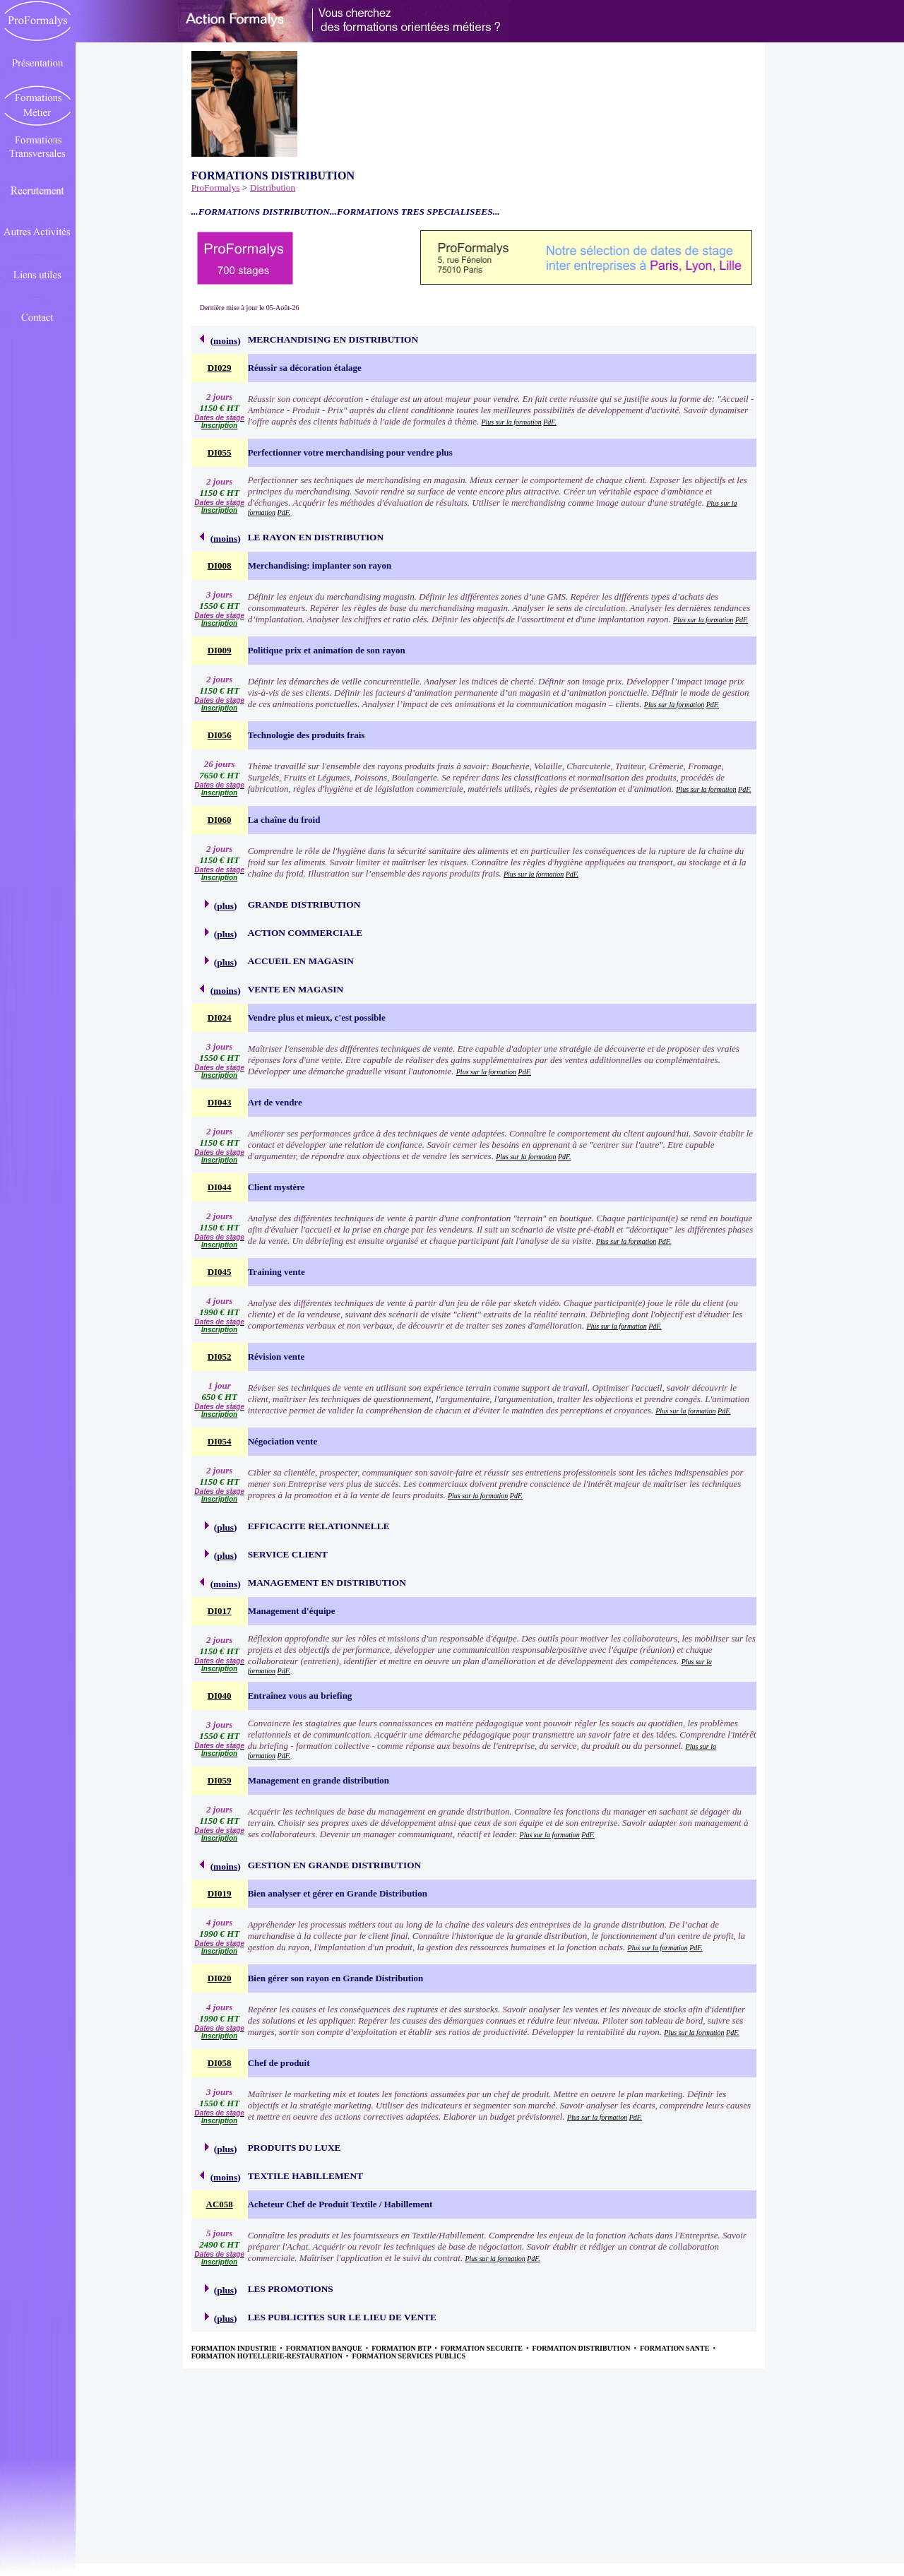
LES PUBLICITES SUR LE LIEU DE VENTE (342, 2317)
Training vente (276, 1271)
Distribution (272, 187)
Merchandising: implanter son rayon (320, 565)
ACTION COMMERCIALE (305, 932)
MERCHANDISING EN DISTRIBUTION (333, 339)
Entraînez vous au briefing (300, 1695)
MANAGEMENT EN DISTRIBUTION (327, 1582)
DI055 (220, 452)
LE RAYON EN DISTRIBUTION (315, 537)
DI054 (220, 1441)
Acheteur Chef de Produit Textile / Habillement (340, 2204)
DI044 (220, 1187)
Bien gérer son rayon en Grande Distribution (336, 1978)
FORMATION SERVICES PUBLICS (408, 2356)
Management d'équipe (291, 1610)
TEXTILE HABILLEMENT (305, 2176)
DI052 (220, 1356)
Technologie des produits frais (306, 735)
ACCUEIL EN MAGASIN (301, 961)
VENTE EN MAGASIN (296, 989)
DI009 (220, 650)
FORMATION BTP (401, 2348)
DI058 (220, 2063)
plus (225, 906)
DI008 (220, 565)
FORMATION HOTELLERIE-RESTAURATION (268, 2356)
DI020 (220, 1978)
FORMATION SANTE (675, 2348)
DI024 (220, 1017)
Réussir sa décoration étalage (305, 367)
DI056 (220, 735)
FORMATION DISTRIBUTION (582, 2348)
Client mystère (276, 1187)
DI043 (220, 1102)
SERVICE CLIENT (288, 1554)
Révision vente (276, 1356)
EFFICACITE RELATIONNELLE (319, 1526)
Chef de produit (279, 2063)
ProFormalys (215, 187)
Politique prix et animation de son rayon (326, 650)
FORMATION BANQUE (325, 2348)
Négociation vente (283, 1441)
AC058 (219, 2204)
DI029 (220, 367)
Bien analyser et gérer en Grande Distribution (337, 1893)
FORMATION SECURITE (483, 2348)
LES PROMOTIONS (290, 2289)
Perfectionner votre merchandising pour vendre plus (350, 452)
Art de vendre (275, 1102)
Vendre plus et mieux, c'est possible (317, 1017)
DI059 (220, 1780)
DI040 (220, 1695)
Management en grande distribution (318, 1780)
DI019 (220, 1893)
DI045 (220, 1271)
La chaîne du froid (284, 819)
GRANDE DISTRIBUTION (304, 904)
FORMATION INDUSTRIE (234, 2348)
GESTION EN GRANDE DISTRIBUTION (335, 1865)
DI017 (220, 1610)
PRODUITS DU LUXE (294, 2147)
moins (225, 341)
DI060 (220, 819)
